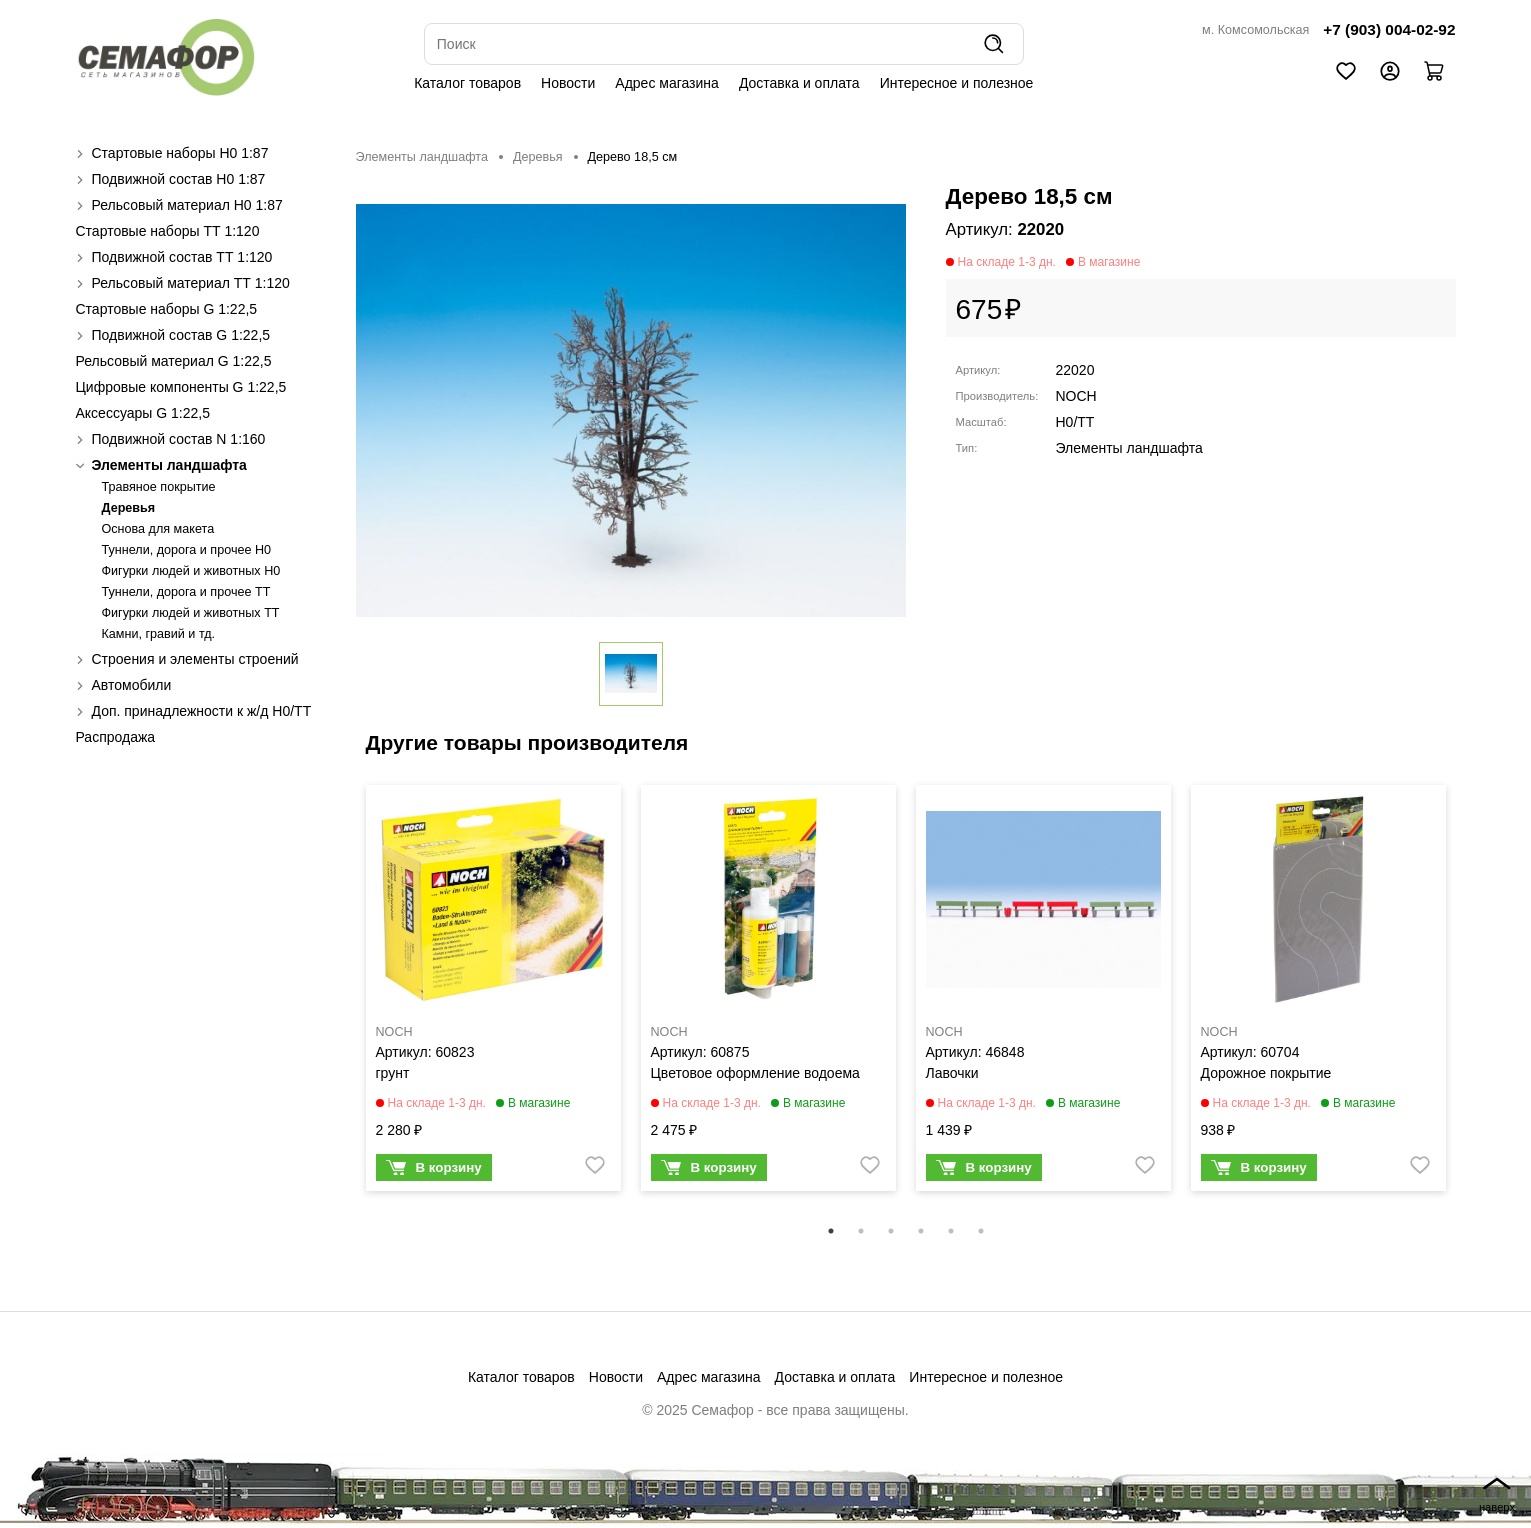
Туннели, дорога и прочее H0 (187, 550)
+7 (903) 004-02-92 (1389, 29)
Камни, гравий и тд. (159, 634)
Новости (568, 83)
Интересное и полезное (957, 83)
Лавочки (952, 1073)
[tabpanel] (493, 993)
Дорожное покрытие (1266, 1073)
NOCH (1076, 396)
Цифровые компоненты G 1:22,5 (181, 387)
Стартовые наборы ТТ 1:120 (168, 231)
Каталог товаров (467, 83)
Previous (341, 1001)
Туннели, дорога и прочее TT (186, 592)
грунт (393, 1073)
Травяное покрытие (159, 487)
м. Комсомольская (1255, 30)
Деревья (129, 508)
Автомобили (132, 685)
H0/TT (1075, 422)
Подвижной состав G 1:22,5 (181, 335)
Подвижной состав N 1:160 (179, 439)
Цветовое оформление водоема (755, 1073)
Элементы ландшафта (169, 465)
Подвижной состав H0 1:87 (179, 179)
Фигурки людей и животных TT (191, 613)
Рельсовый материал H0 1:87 (187, 205)
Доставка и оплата (799, 83)
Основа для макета (158, 529)
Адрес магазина (667, 83)
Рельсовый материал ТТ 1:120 (191, 283)
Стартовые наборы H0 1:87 (180, 153)
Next (1471, 1001)
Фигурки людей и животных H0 (191, 571)
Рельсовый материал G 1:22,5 (174, 361)
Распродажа (116, 737)
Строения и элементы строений (195, 659)
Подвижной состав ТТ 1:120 (182, 257)
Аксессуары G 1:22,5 (143, 413)
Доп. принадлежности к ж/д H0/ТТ (202, 711)
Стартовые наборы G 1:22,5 (167, 309)
